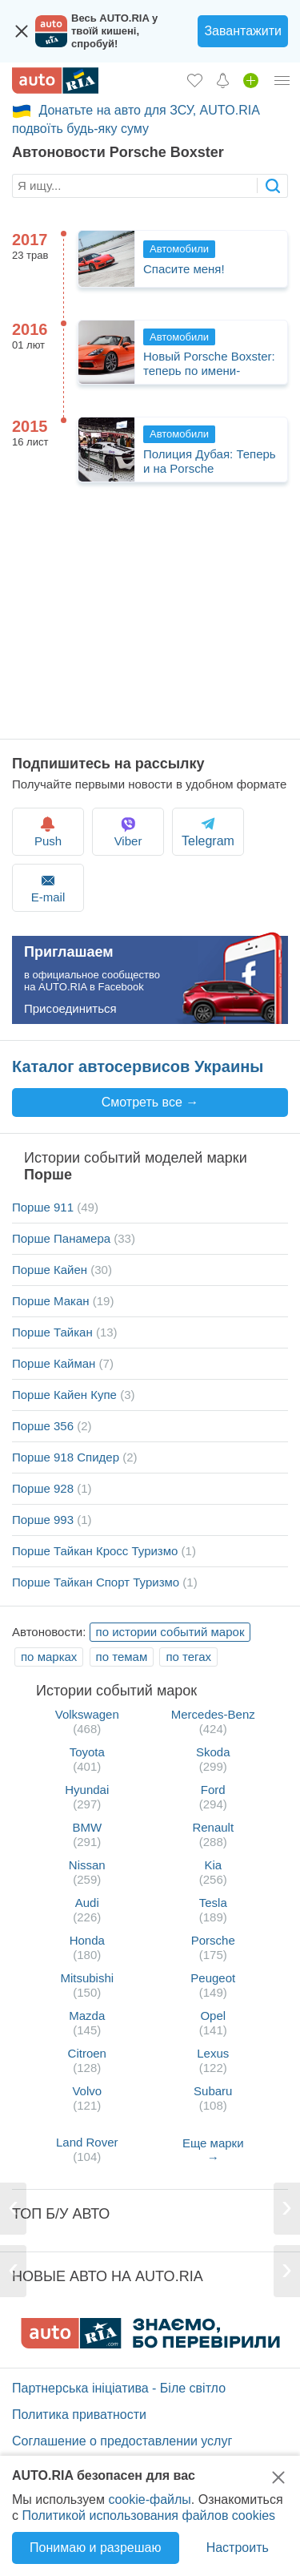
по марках (49, 1656)
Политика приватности (79, 2414)
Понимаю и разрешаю (95, 2547)
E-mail (48, 887)
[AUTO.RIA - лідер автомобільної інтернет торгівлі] (55, 80)
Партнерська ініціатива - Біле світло (119, 2388)
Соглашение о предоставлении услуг (122, 2441)
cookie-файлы (149, 2499)
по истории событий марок (170, 1632)
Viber (128, 831)
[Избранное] (195, 80)
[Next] (286, 2208)
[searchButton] (272, 185)
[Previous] (13, 2208)
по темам (122, 1656)
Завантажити (243, 31)
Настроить (237, 2547)
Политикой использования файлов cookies (148, 2515)
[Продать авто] (251, 80)
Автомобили (179, 249)
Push (48, 831)
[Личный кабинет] (282, 80)
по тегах (188, 1656)
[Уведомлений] (223, 80)
